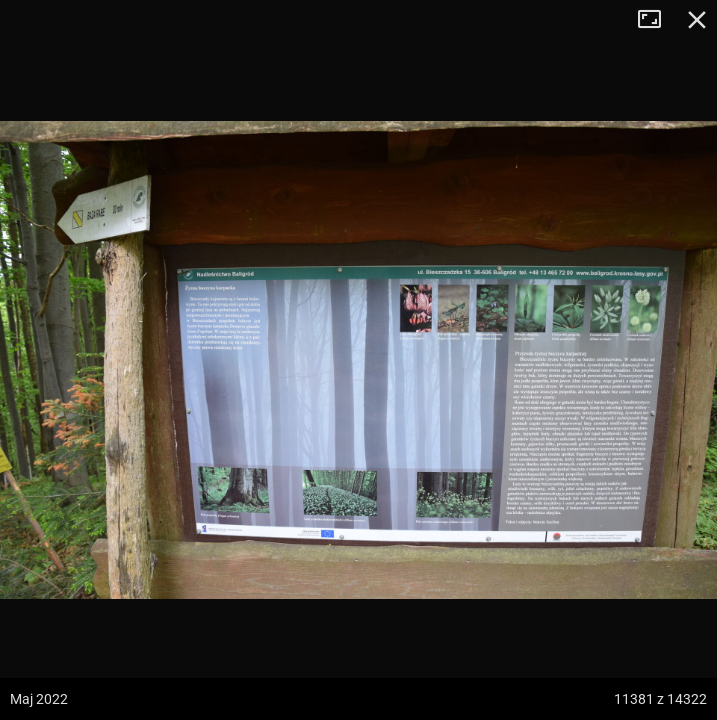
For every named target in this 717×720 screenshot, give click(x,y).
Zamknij (697, 20)
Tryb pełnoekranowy (657, 20)
